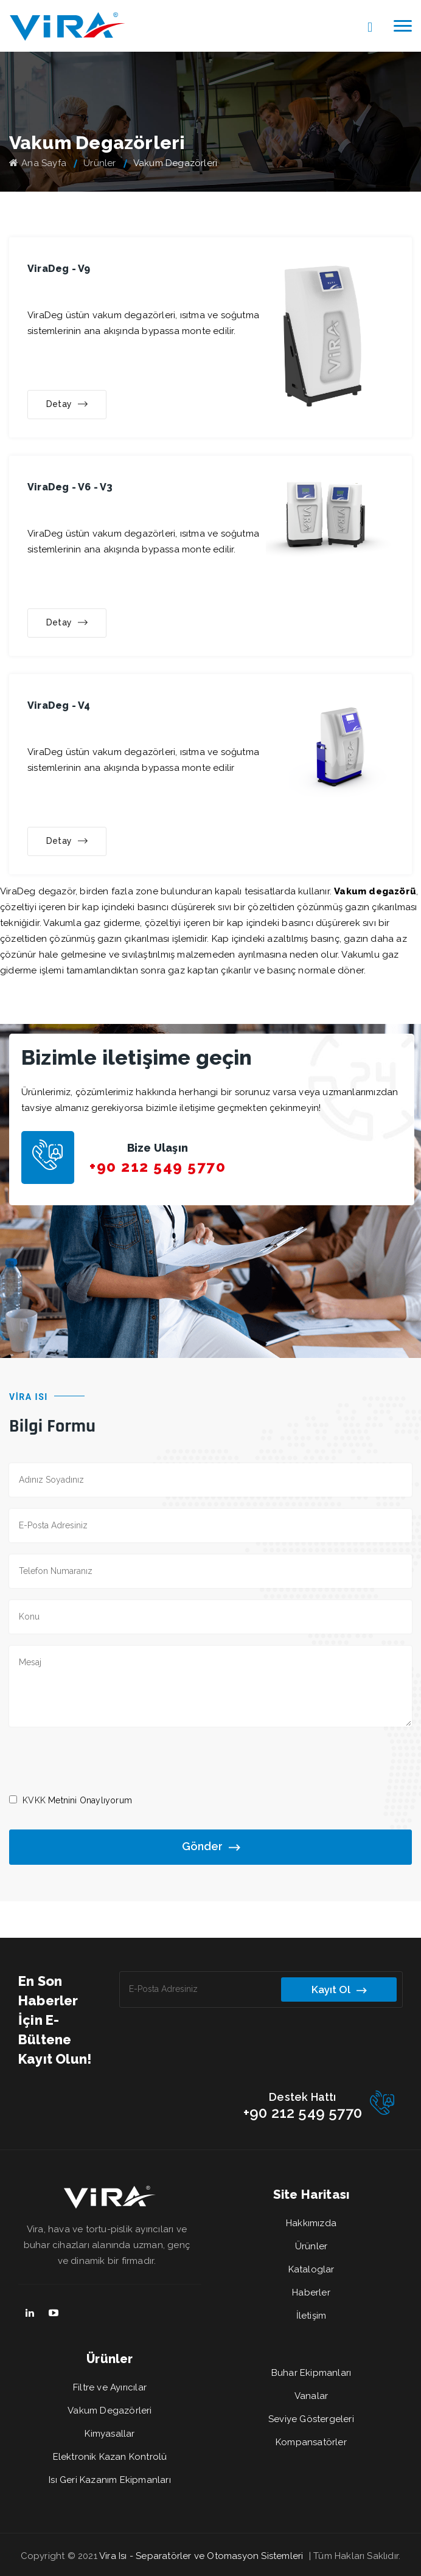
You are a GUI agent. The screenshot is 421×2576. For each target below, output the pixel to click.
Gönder (211, 1846)
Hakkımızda (311, 2223)
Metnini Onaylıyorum (77, 1800)
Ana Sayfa (37, 163)
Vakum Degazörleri (109, 2410)
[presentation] (101, 1759)
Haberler (311, 2292)
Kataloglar (311, 2269)
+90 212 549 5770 (157, 1166)
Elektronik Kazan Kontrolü (110, 2456)
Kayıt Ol (338, 1990)
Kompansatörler (311, 2442)
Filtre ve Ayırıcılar (110, 2387)
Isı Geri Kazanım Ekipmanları (110, 2479)
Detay (67, 404)
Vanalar (311, 2395)
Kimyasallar (109, 2433)
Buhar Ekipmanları (311, 2372)
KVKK (34, 1800)
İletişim (311, 2315)
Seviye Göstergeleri (311, 2419)
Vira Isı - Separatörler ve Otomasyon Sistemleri (201, 2555)
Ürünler (99, 163)
